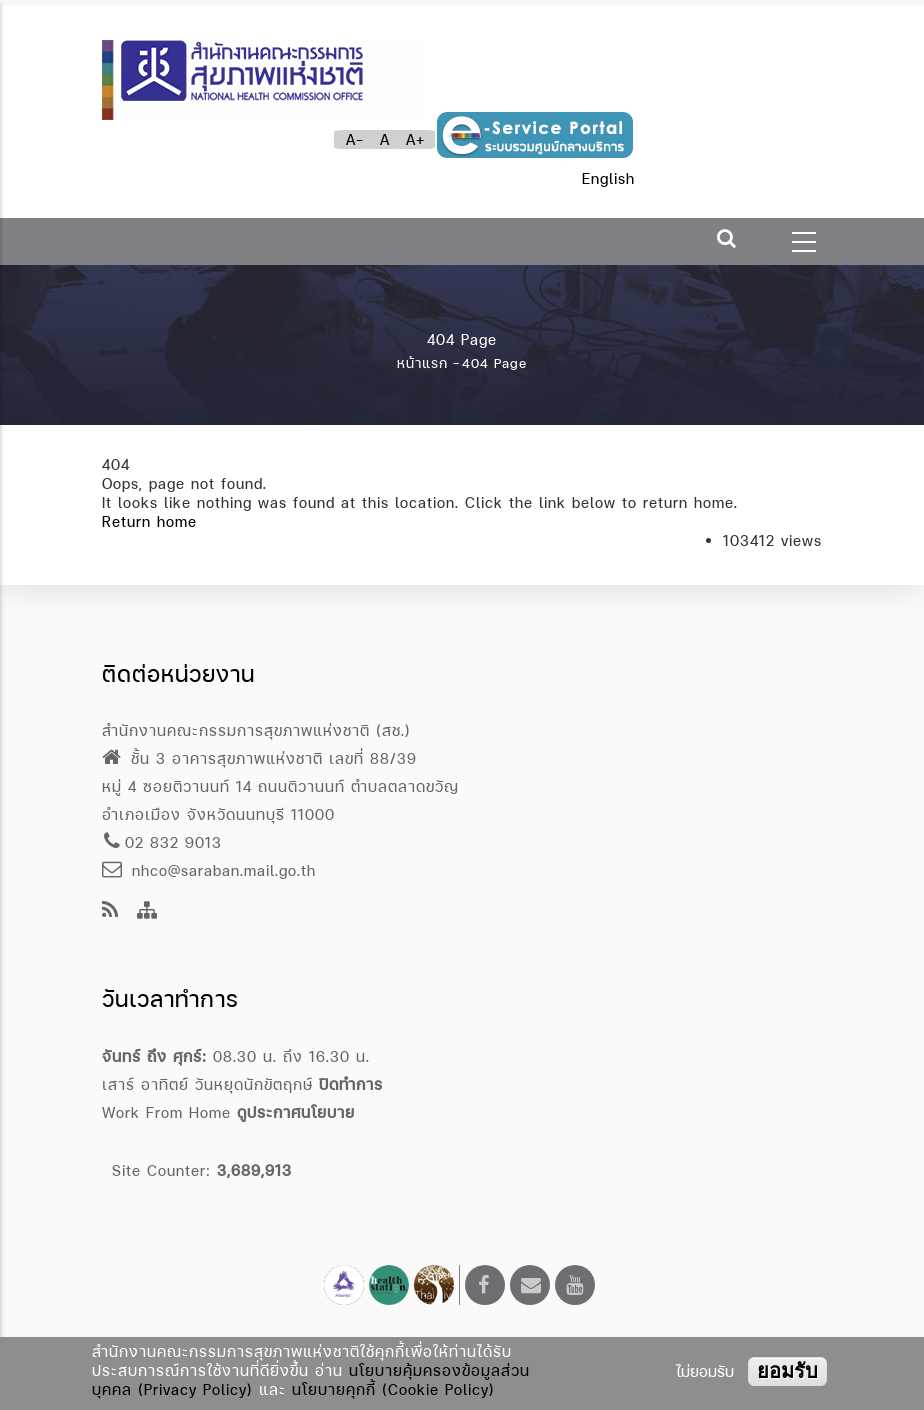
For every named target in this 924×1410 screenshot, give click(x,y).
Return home (149, 521)
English (608, 178)
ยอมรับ (787, 1371)
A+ (415, 139)
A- (355, 139)
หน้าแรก (422, 363)
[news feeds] (110, 911)
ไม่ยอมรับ (705, 1371)
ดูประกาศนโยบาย (296, 1112)
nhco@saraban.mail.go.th (209, 870)
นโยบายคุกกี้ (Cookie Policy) (393, 1389)
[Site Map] (147, 911)
